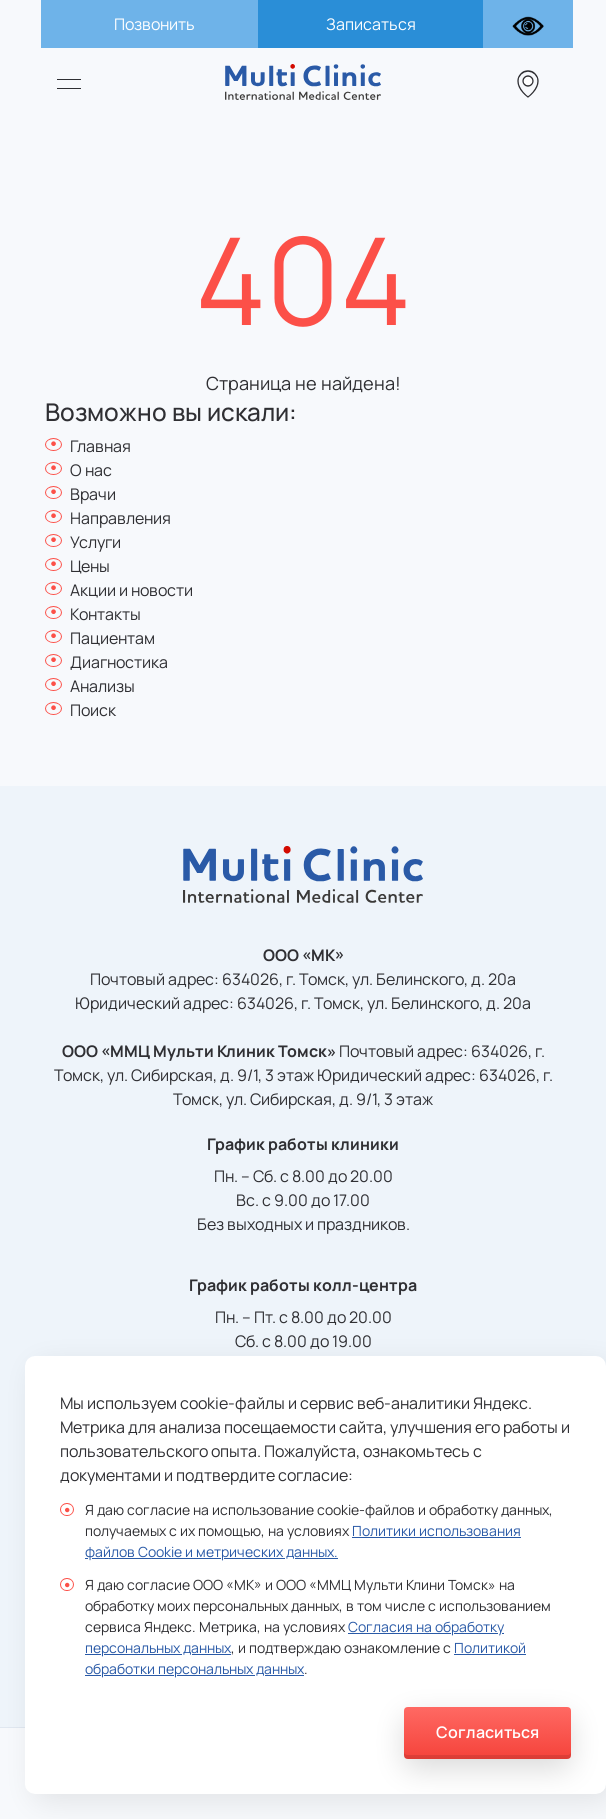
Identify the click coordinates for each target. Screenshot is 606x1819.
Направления (120, 518)
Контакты (105, 614)
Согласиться (487, 1732)
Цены (90, 566)
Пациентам (112, 638)
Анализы (102, 686)
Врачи (93, 494)
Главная (100, 446)
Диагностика (119, 662)
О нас (91, 470)
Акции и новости (131, 590)
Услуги (95, 542)
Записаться (371, 24)
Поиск (93, 710)
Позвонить (154, 24)
